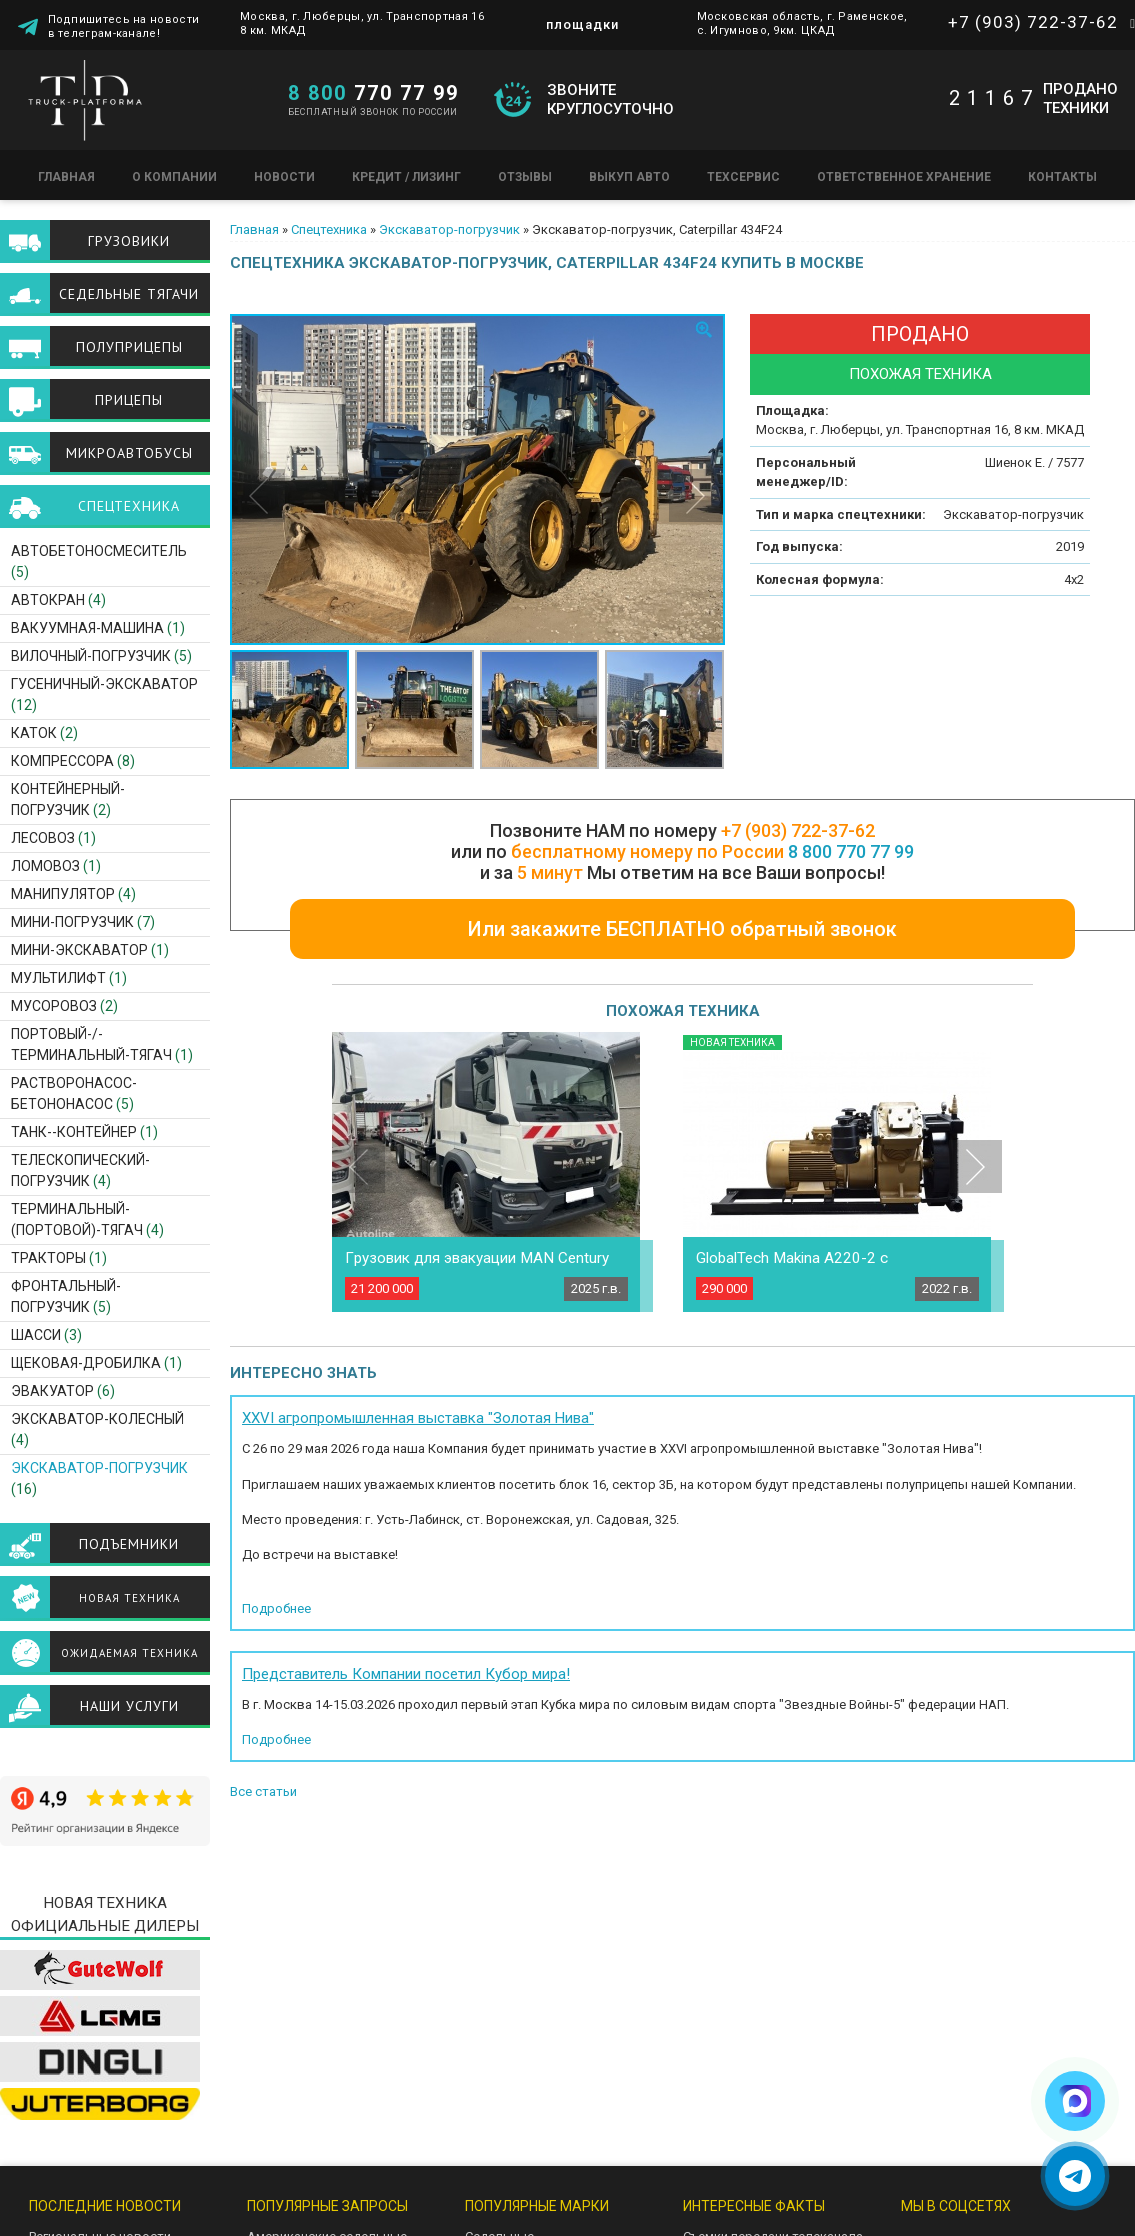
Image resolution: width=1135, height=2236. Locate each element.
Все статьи (263, 1791)
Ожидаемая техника (129, 1653)
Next (975, 1166)
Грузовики (129, 241)
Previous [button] (258, 495)
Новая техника (129, 1598)
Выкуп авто (629, 177)
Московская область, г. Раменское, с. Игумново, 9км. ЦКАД (802, 23)
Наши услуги (129, 1706)
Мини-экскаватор (79, 950)
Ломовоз (45, 866)
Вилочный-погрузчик (91, 656)
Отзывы (525, 177)
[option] (478, 479)
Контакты (1062, 177)
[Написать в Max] (1075, 2101)
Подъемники (129, 1544)
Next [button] (695, 495)
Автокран (48, 600)
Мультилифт (58, 978)
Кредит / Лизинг (406, 177)
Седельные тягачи (129, 294)
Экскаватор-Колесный (97, 1419)
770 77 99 (373, 93)
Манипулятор (63, 894)
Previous (358, 1166)
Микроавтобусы (129, 453)
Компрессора (62, 761)
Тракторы (48, 1258)
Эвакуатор (52, 1391)
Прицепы (129, 400)
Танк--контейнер (74, 1132)
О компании (174, 177)
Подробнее (276, 1608)
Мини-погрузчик (72, 922)
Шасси (36, 1335)
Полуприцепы (129, 347)
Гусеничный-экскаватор (104, 684)
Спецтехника (329, 229)
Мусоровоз (54, 1006)
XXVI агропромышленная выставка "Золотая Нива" (418, 1418)
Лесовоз (43, 838)
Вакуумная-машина (87, 628)
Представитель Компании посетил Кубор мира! (406, 1674)
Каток (34, 733)
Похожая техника (920, 374)
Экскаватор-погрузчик (449, 229)
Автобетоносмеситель (99, 551)
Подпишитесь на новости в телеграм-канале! (124, 25)
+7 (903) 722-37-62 (1033, 22)
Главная (66, 177)
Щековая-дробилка (86, 1363)
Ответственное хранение (904, 177)
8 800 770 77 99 (851, 851)
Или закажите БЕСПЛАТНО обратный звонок (682, 929)
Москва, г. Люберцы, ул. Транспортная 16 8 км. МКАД (362, 23)
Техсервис (743, 177)
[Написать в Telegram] (1075, 2176)
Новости (284, 177)
